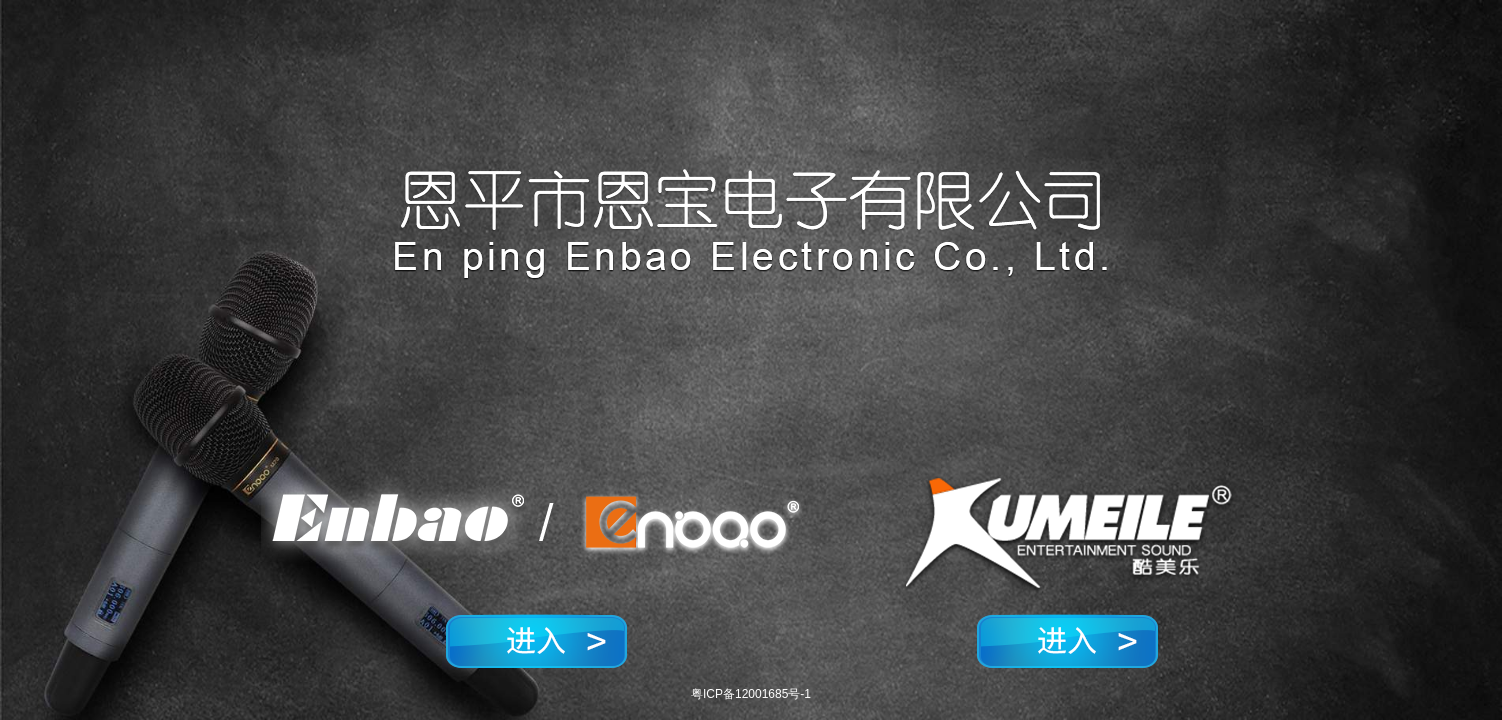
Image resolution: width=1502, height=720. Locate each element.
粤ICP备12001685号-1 (751, 694)
